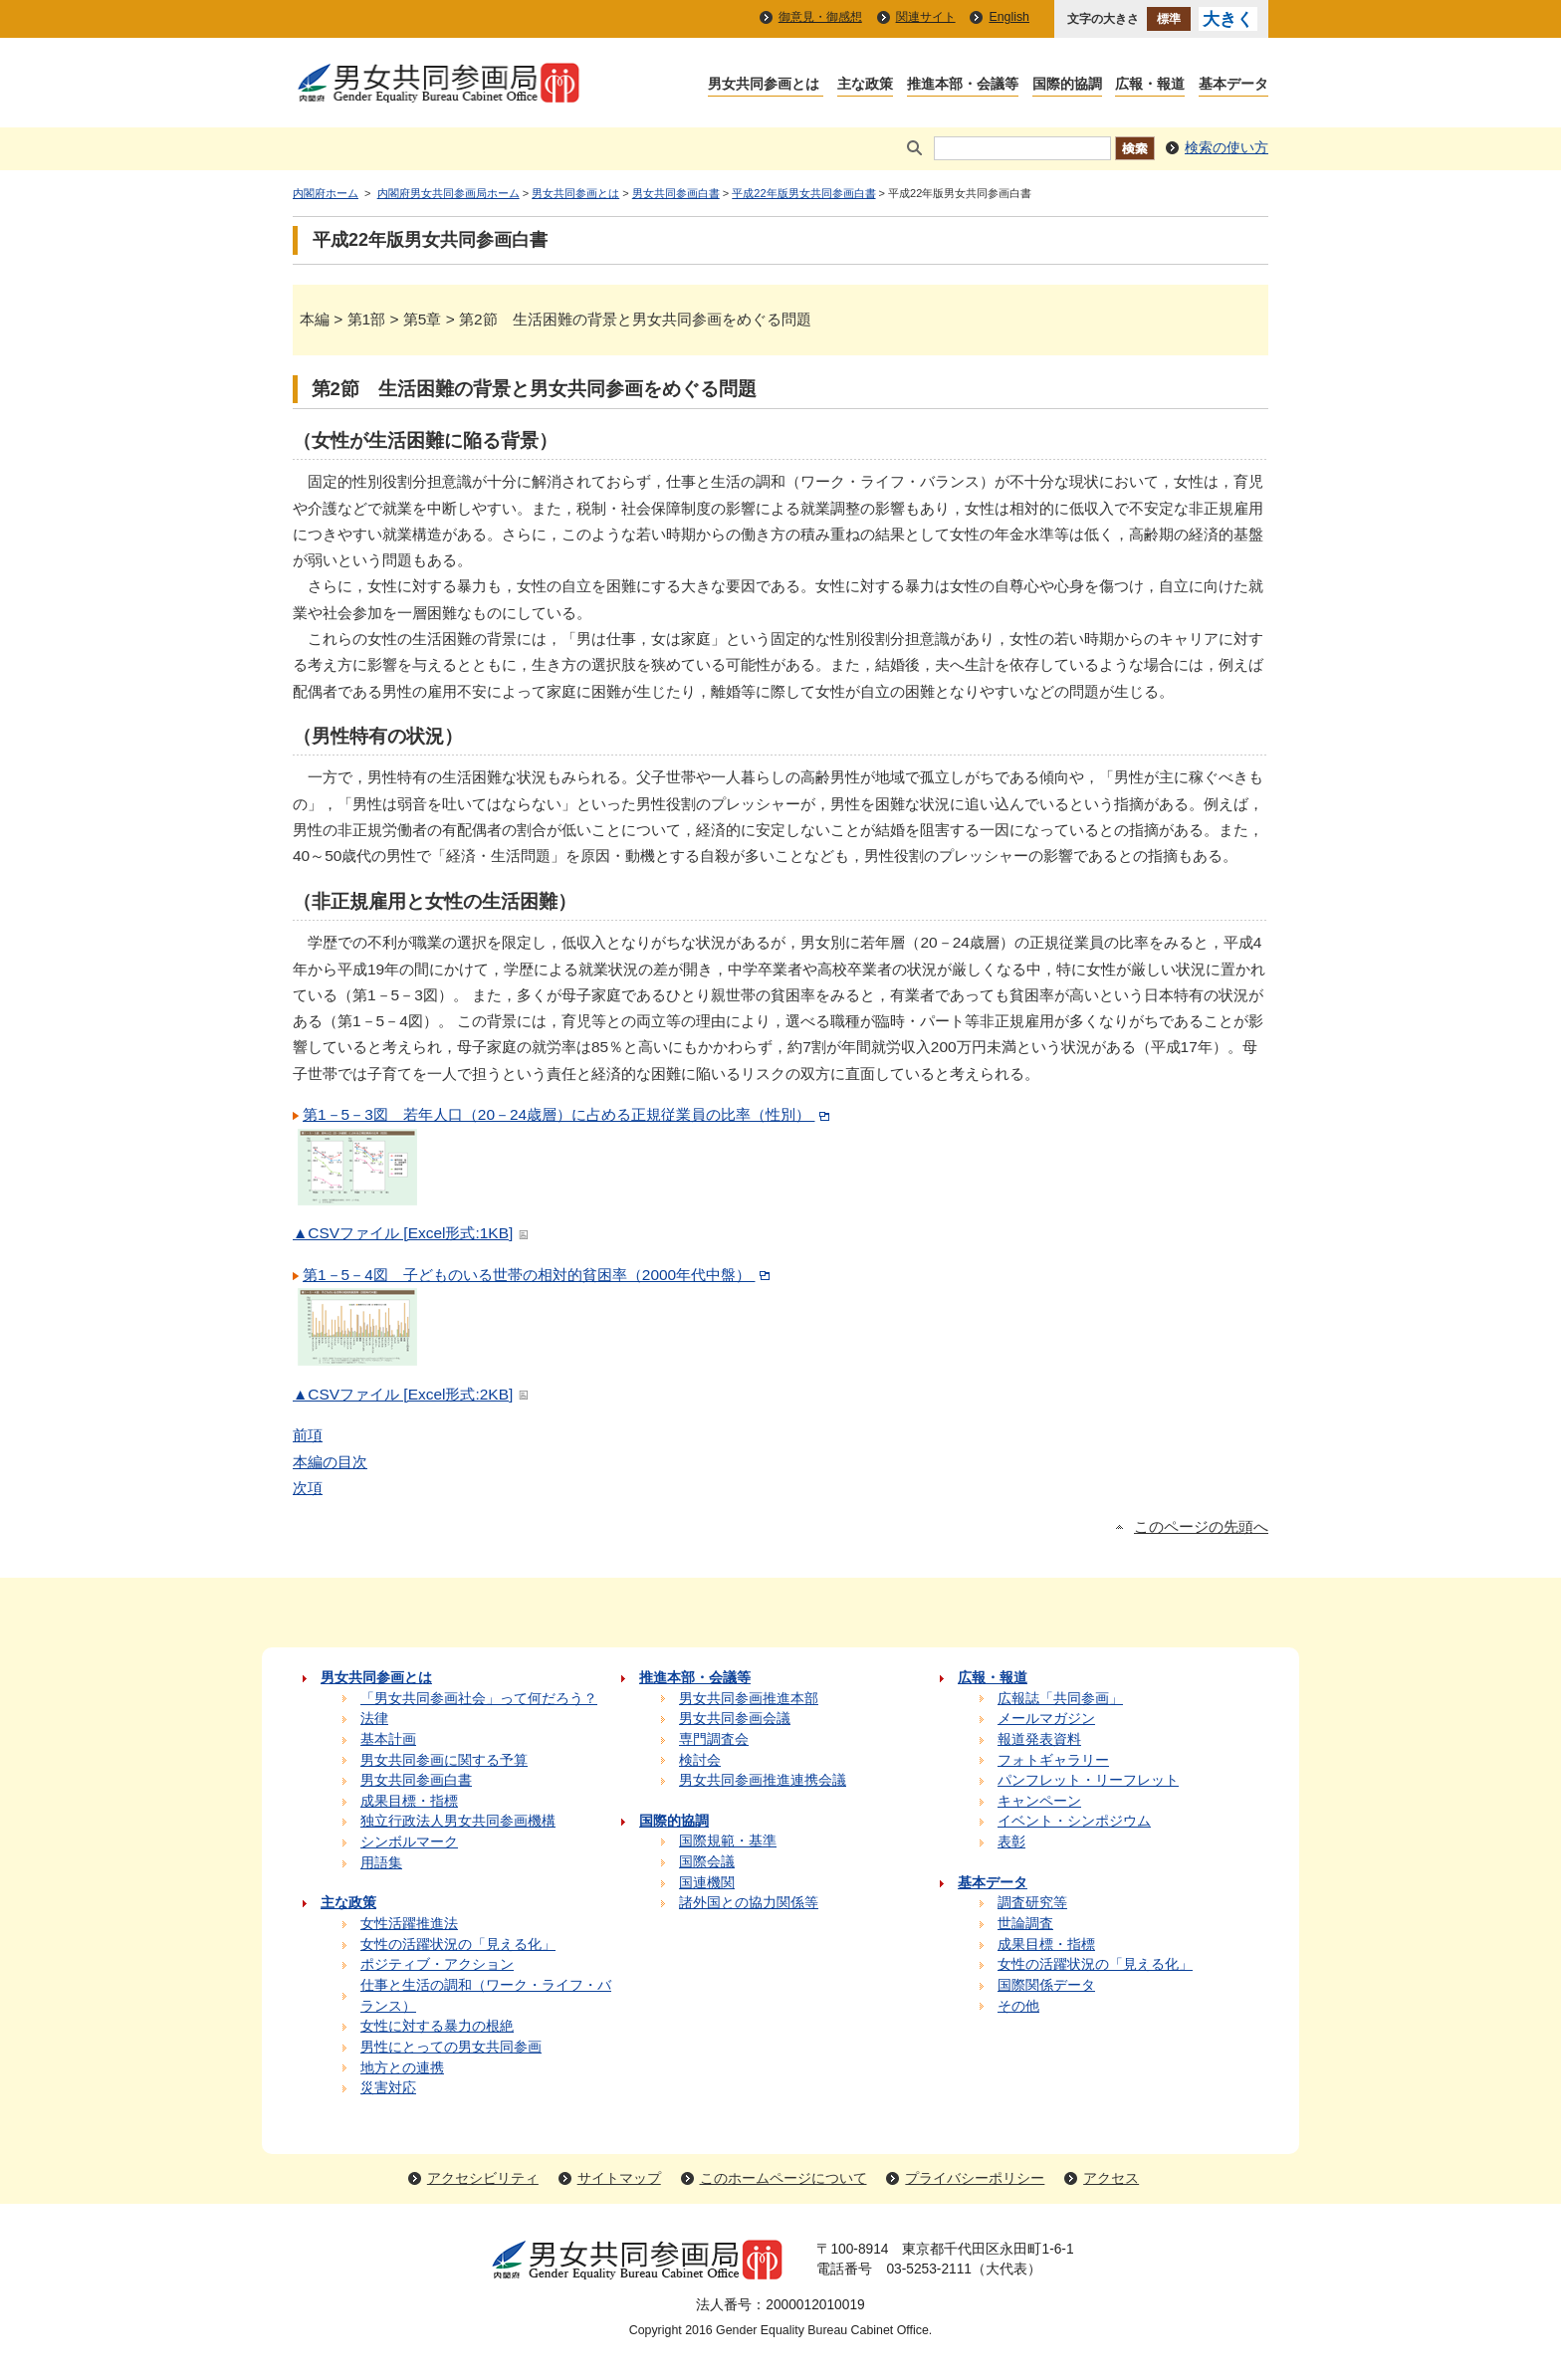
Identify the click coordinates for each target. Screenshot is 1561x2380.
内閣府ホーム (325, 193)
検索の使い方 (1226, 147)
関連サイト (926, 17)
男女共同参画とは (575, 193)
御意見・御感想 (820, 17)
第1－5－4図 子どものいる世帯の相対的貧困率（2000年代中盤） (539, 1274)
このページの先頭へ (1201, 1527)
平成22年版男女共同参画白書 (803, 193)
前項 (308, 1434)
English (1009, 17)
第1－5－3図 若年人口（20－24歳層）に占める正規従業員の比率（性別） (568, 1114)
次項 (308, 1487)
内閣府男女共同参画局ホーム (448, 193)
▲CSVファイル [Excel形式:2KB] (413, 1394)
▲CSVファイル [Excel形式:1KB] (413, 1232)
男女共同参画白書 (676, 193)
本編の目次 (330, 1461)
